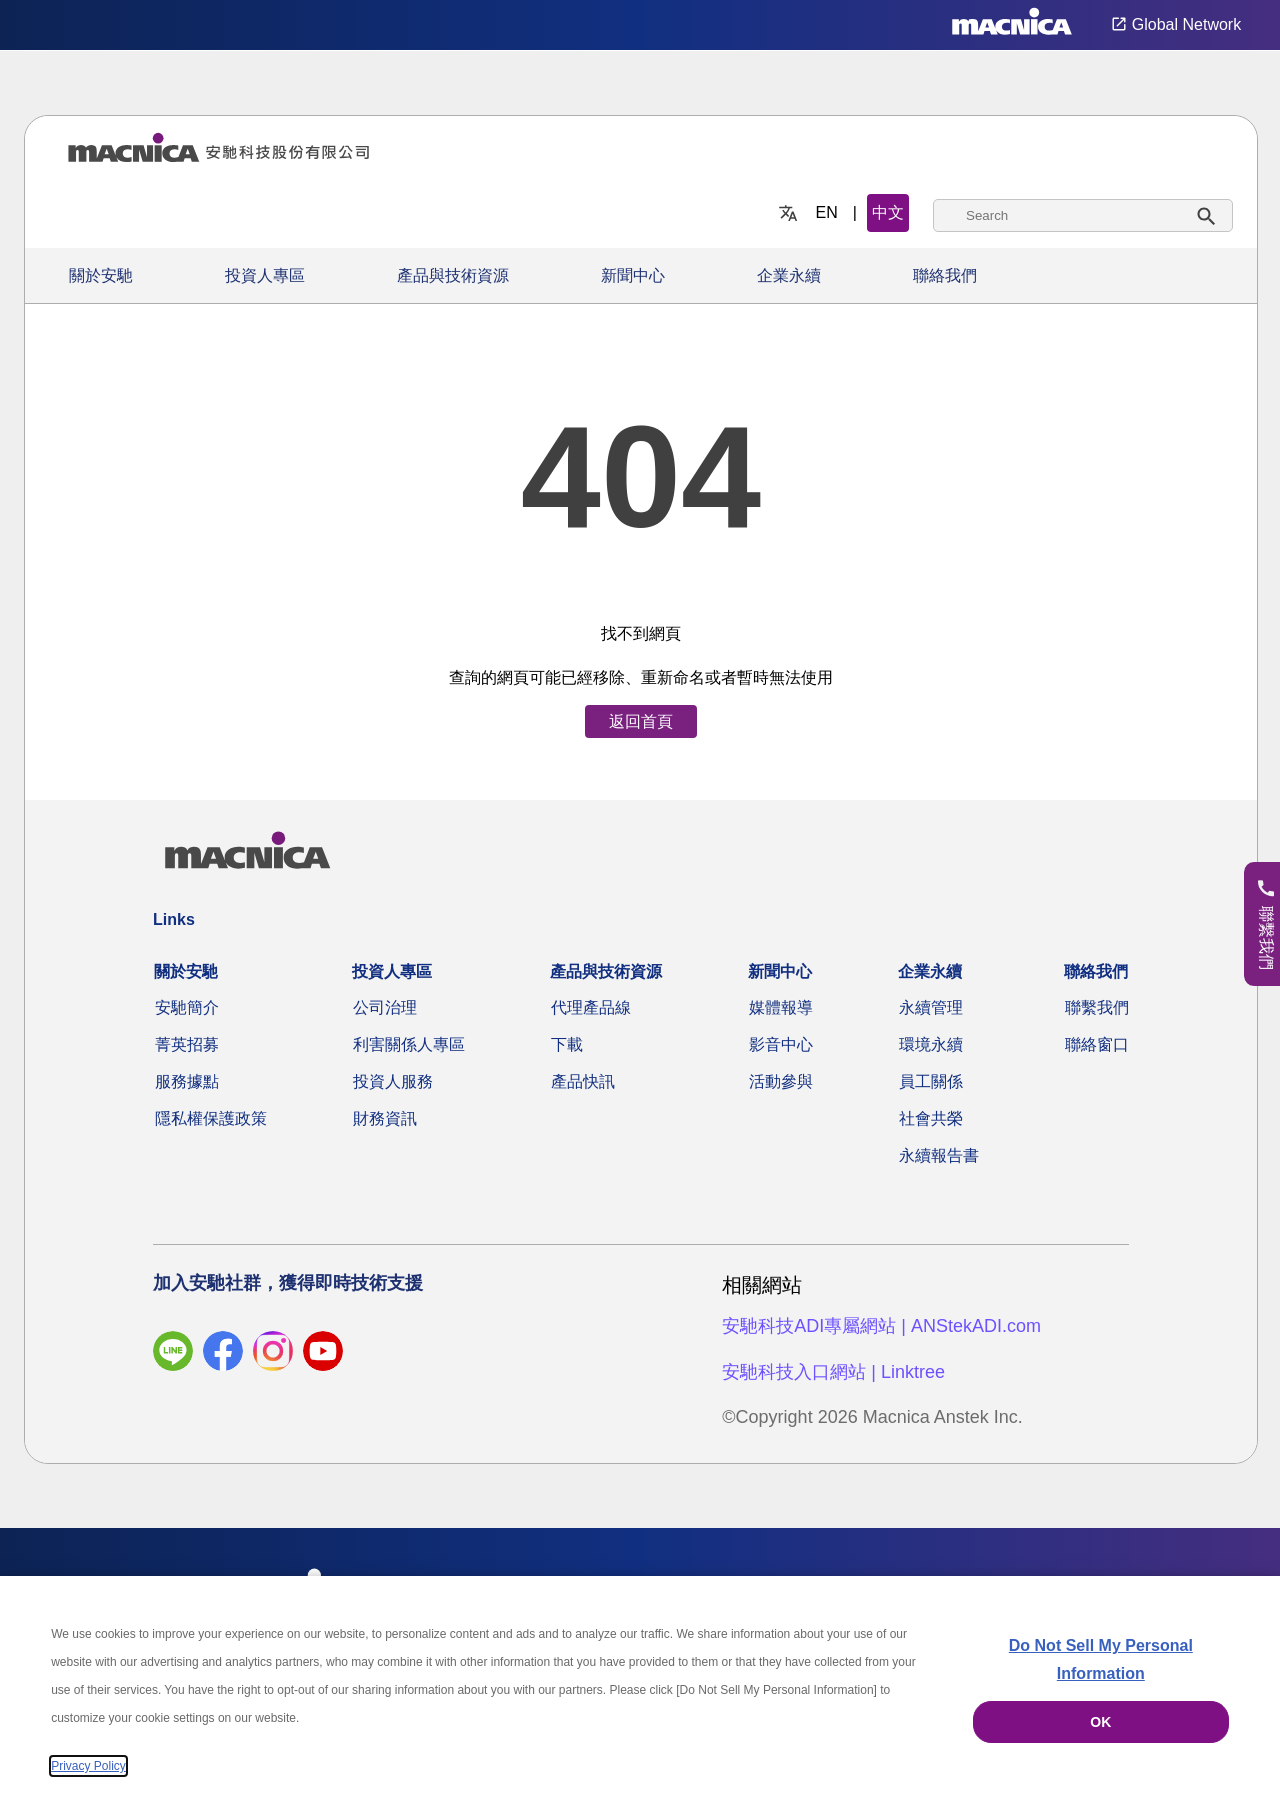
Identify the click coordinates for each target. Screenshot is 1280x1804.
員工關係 (931, 1081)
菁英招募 (187, 1044)
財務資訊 (385, 1118)
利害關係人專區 (409, 1044)
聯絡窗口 (1097, 1044)
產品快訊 (583, 1081)
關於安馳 (101, 275)
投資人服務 (393, 1081)
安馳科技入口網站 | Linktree (833, 1372)
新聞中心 (633, 275)
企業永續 (789, 275)
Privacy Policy (88, 1766)
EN (827, 212)
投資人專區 (265, 275)
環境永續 (931, 1044)
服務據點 (187, 1081)
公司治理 (385, 1007)
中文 (888, 212)
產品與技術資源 (453, 275)
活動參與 (781, 1081)
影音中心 (781, 1044)
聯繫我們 (1097, 1007)
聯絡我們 (945, 275)
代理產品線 (591, 1007)
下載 (567, 1044)
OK (1100, 1722)
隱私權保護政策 (211, 1118)
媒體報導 (781, 1007)
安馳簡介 (187, 1007)
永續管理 (931, 1007)
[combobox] (1083, 215)
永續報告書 (939, 1155)
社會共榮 (931, 1118)
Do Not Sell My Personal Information (1101, 1659)
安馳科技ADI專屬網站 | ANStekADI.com (881, 1326)
